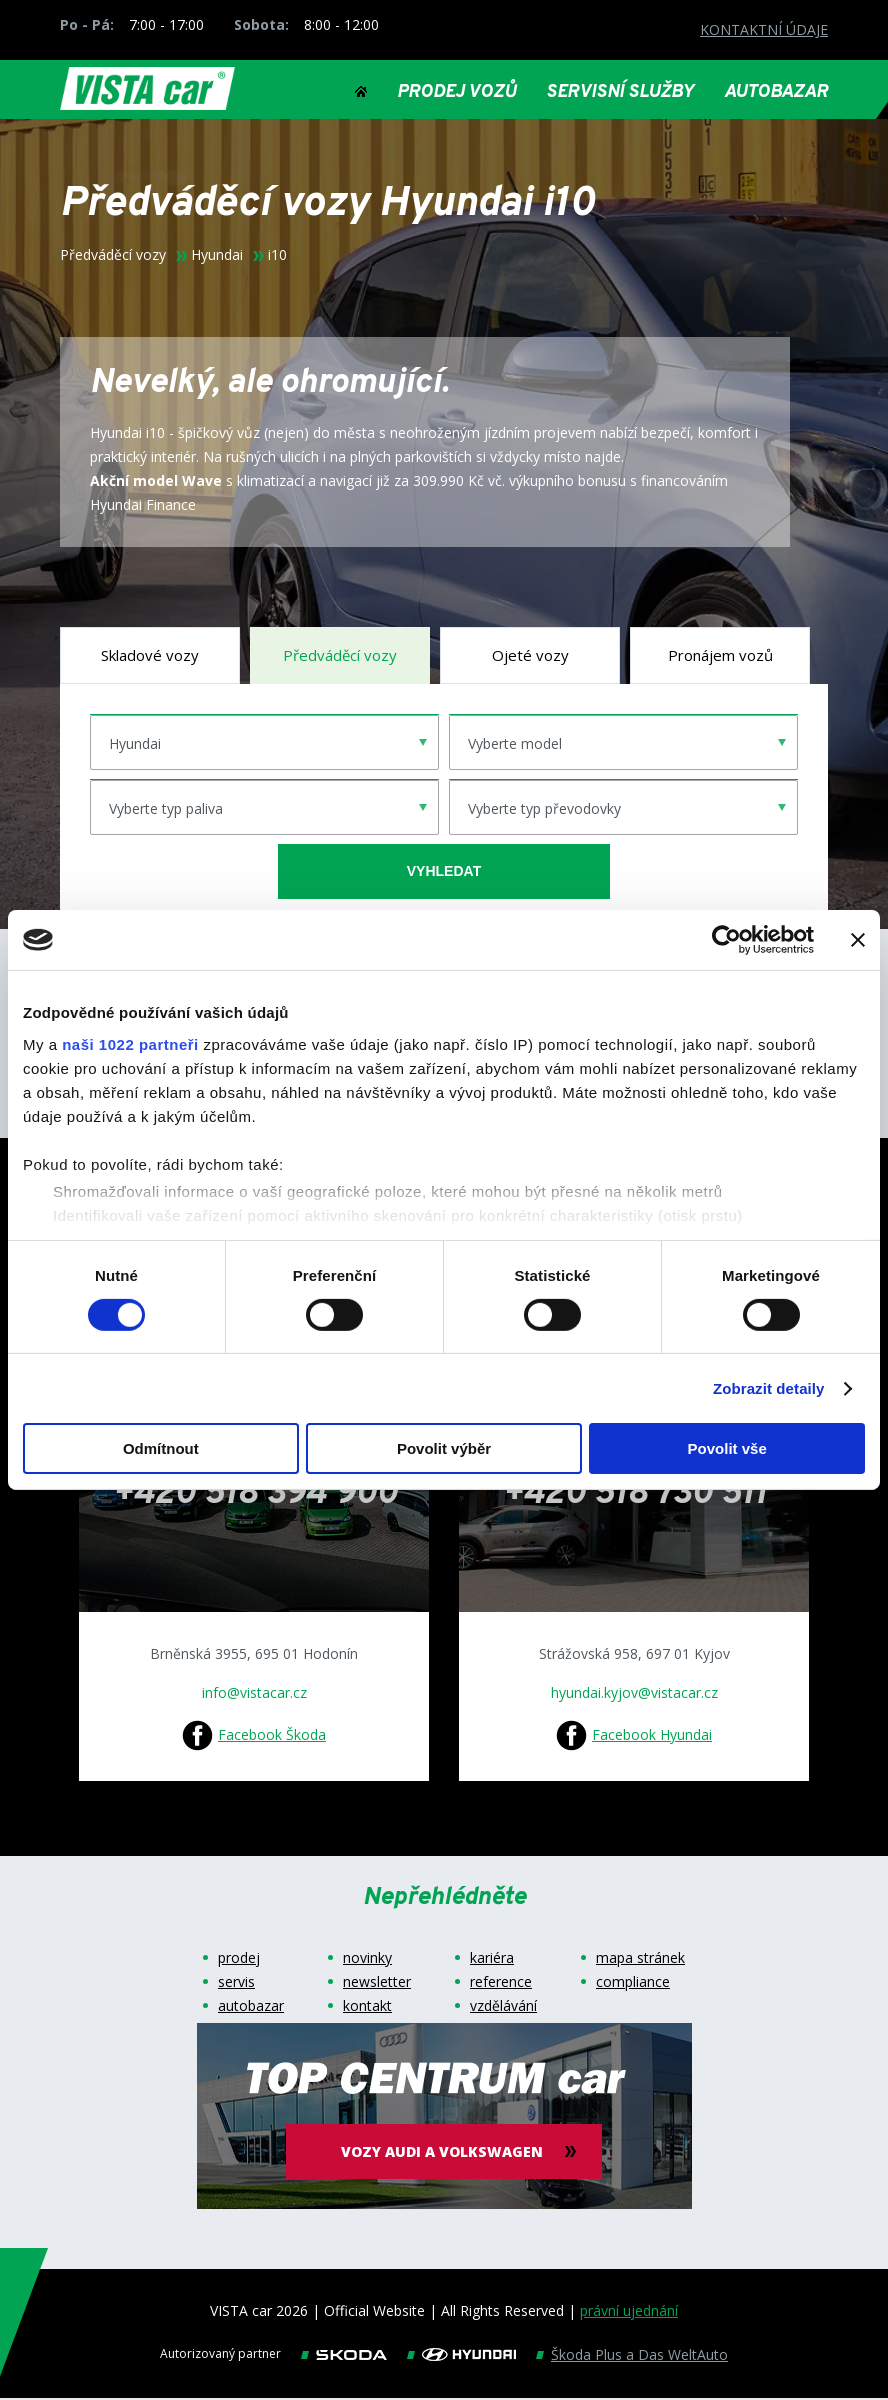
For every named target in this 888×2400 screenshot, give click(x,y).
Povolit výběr (444, 1448)
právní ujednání (629, 2312)
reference (501, 1984)
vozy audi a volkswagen (444, 2153)
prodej (239, 1960)
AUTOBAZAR (776, 93)
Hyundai (217, 257)
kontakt (367, 2008)
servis (236, 1984)
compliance (633, 1984)
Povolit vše (727, 1448)
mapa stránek (640, 1960)
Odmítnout (161, 1448)
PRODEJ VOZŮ (456, 93)
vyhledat (444, 873)
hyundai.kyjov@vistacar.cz (634, 1694)
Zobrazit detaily (769, 1388)
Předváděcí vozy (113, 257)
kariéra (492, 1960)
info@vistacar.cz (254, 1694)
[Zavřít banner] (858, 940)
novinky (367, 1960)
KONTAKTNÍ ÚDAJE (764, 29)
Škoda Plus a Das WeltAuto (639, 2357)
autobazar (251, 2008)
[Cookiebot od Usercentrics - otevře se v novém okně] (726, 940)
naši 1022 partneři (130, 1043)
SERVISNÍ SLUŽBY (620, 93)
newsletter (377, 1984)
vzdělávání (503, 2008)
